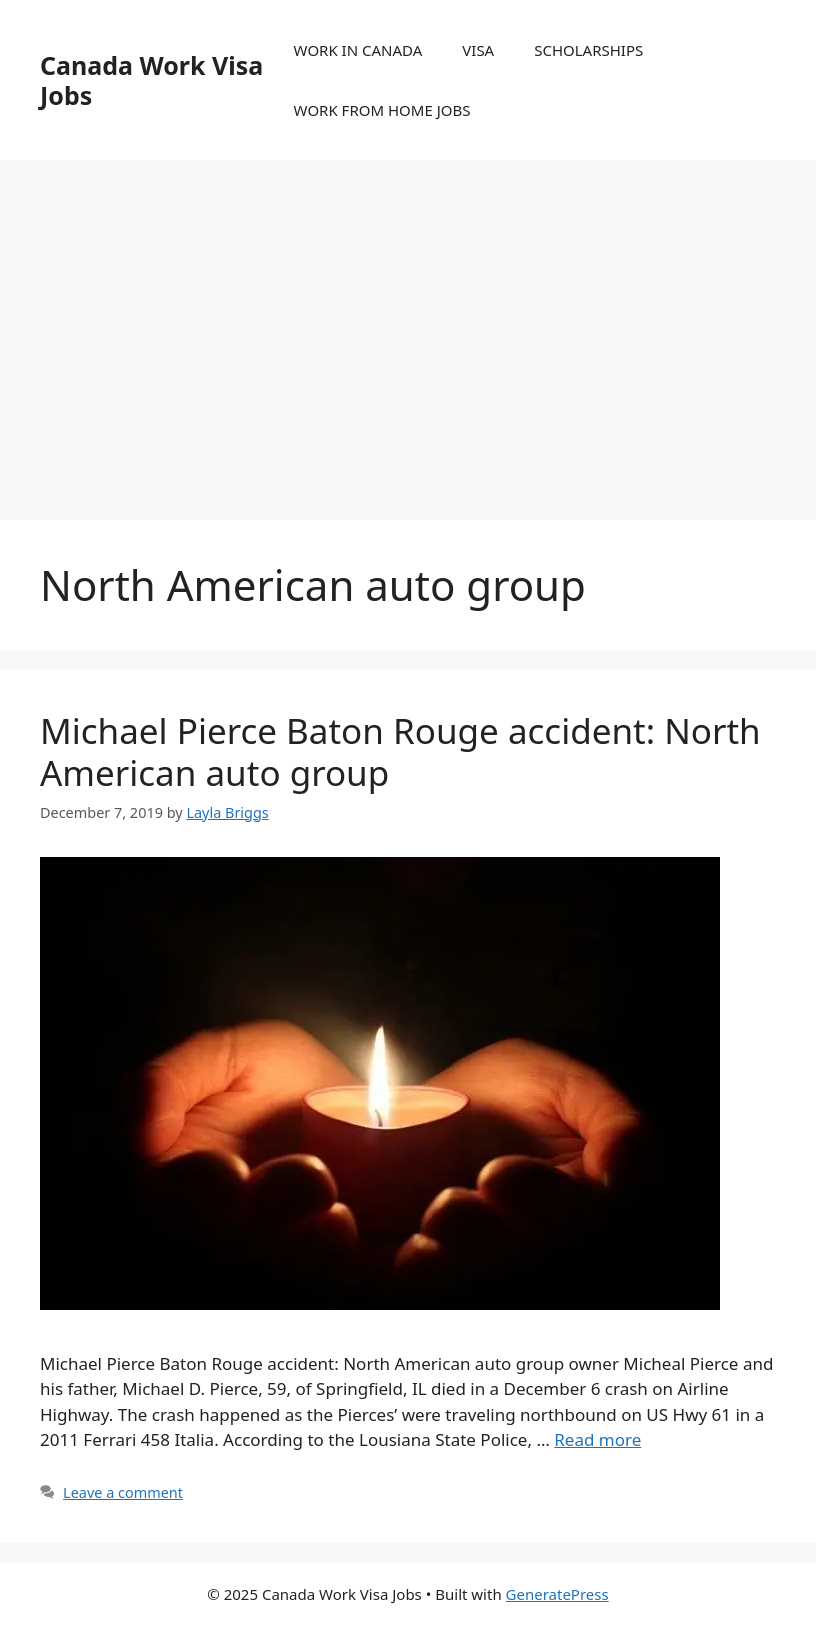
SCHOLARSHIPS (588, 50)
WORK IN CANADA (358, 50)
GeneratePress (557, 1594)
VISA (478, 50)
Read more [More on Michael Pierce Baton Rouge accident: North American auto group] (597, 1439)
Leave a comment (123, 1492)
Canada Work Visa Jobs (151, 80)
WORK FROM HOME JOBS (382, 110)
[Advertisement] (408, 320)
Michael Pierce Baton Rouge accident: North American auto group (400, 751)
